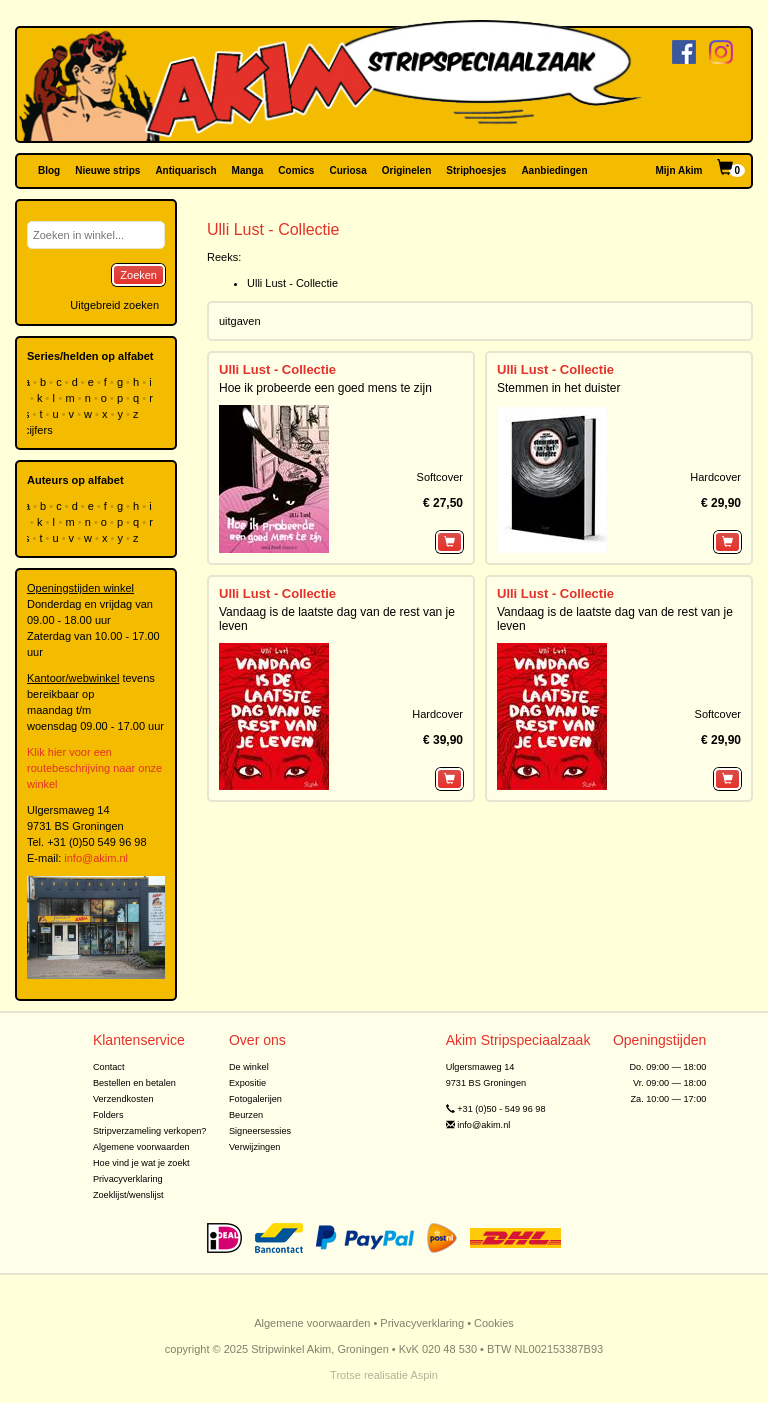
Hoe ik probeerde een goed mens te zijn (325, 388)
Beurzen (246, 1115)
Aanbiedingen (554, 170)
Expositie (247, 1083)
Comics (296, 170)
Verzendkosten (123, 1099)
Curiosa (347, 170)
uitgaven (240, 321)
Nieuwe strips (107, 170)
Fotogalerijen (255, 1099)
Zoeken (138, 275)
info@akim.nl (96, 858)
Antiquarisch (185, 170)
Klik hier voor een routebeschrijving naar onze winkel (94, 768)
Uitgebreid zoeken (114, 305)
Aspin (424, 1375)
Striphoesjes (476, 170)
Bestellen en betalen (134, 1083)
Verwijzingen (254, 1147)
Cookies (494, 1323)
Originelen (406, 170)
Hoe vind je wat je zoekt (141, 1163)
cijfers (40, 430)
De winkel (249, 1067)
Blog (49, 170)
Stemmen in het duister (558, 388)
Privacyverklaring (128, 1179)
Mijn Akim (679, 170)
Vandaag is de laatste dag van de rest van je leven (337, 618)
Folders (108, 1115)
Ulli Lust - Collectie (292, 283)
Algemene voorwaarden (141, 1147)
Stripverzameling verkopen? (150, 1131)
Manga (248, 170)
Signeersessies (260, 1131)
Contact (109, 1067)
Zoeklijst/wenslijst (128, 1195)
